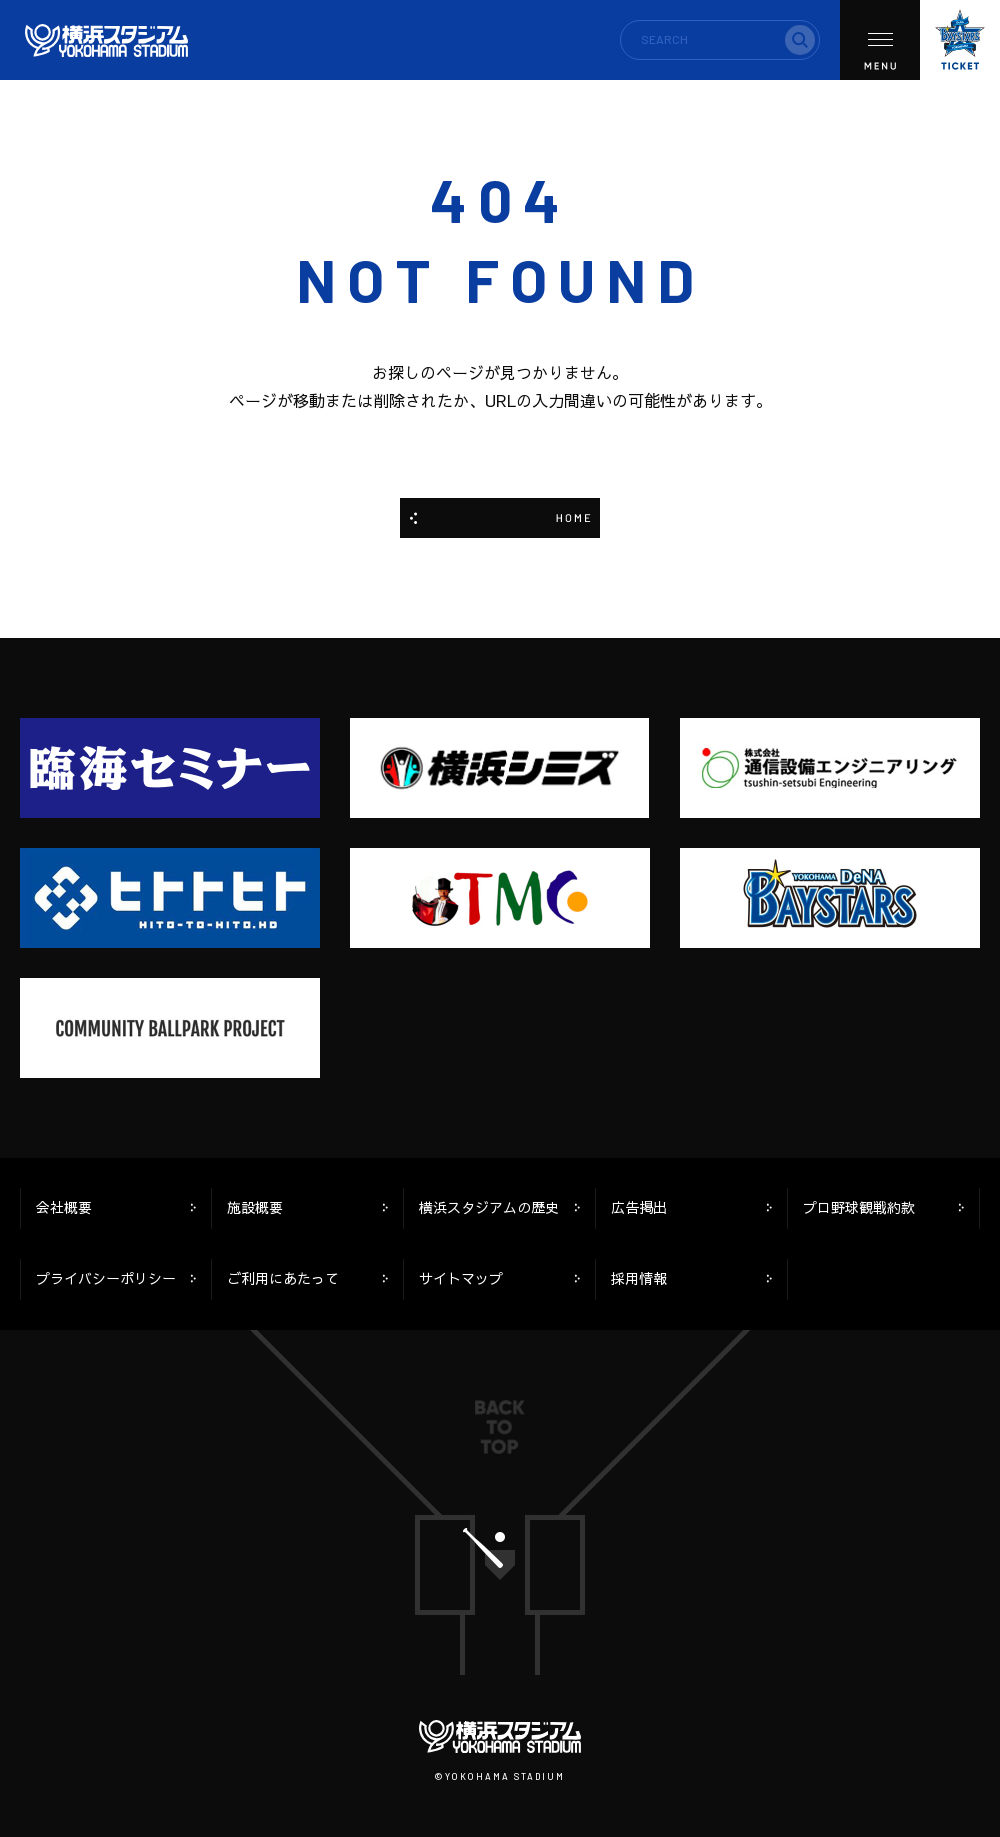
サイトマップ (461, 1278)
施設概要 (255, 1207)
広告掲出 (639, 1207)
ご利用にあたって (283, 1278)
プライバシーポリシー (106, 1278)
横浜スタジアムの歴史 (489, 1207)
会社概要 (64, 1207)
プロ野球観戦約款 (859, 1207)
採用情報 (639, 1278)
